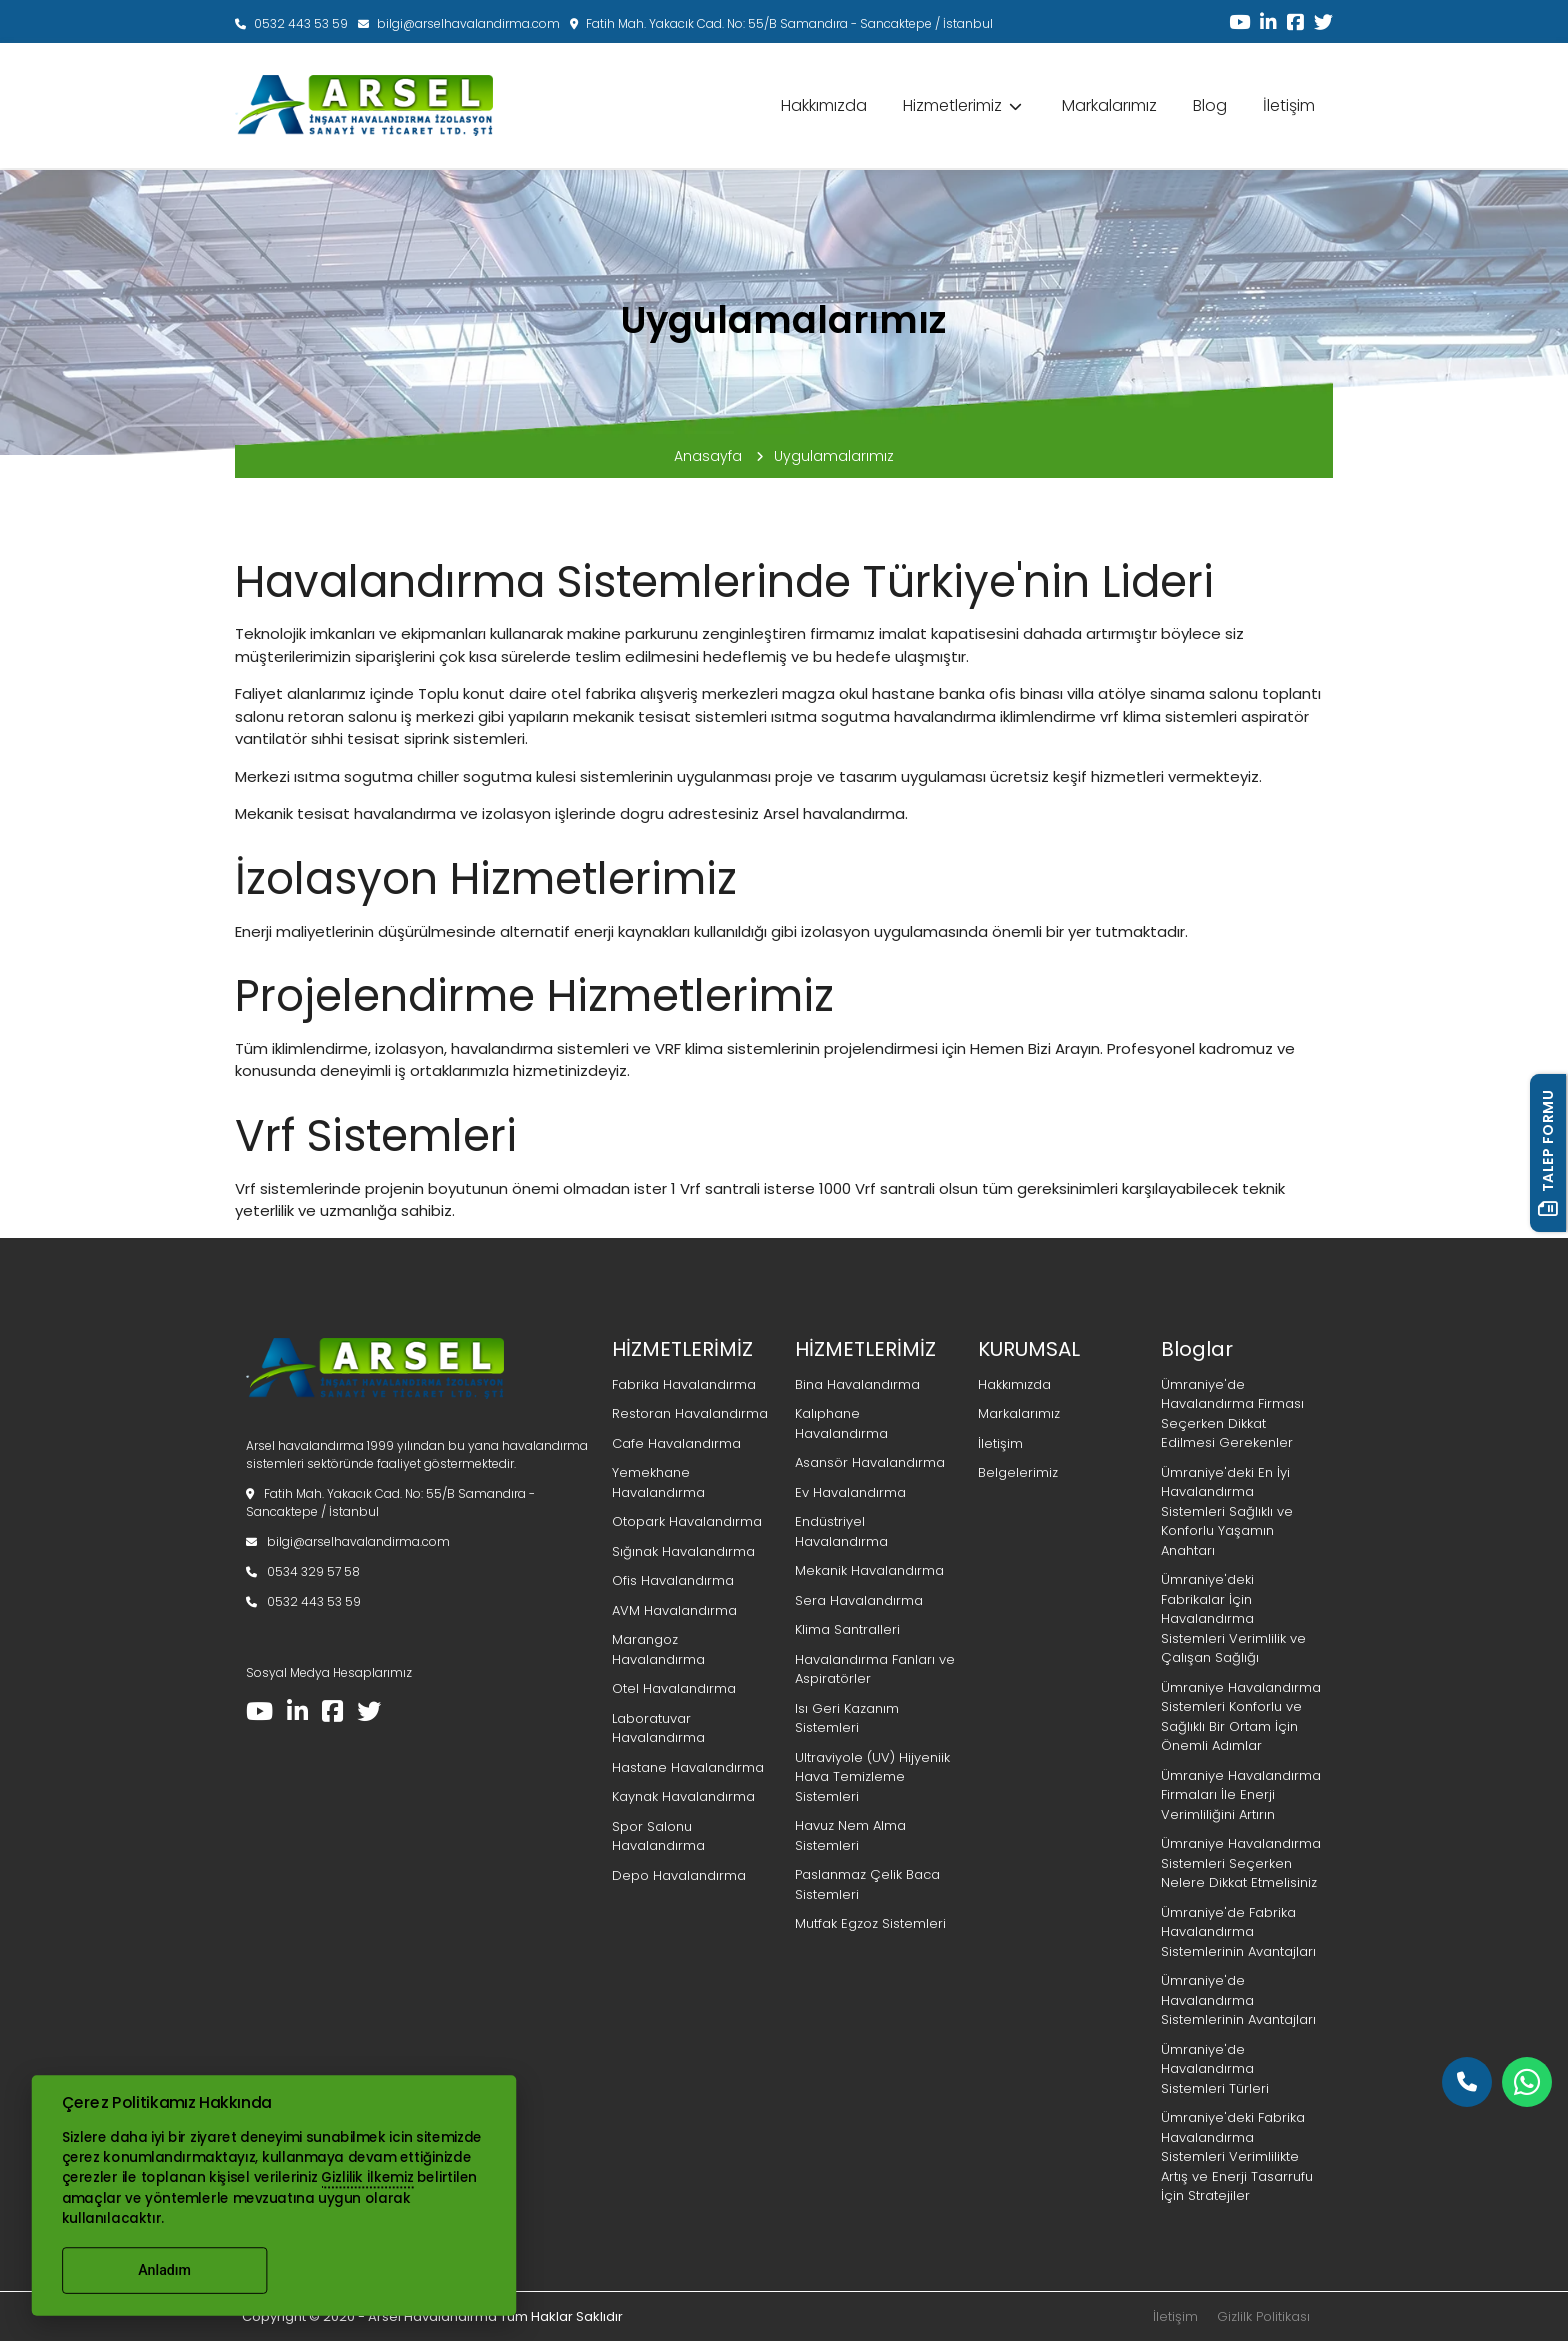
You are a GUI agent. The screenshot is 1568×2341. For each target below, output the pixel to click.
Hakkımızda (824, 105)
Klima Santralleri (847, 1629)
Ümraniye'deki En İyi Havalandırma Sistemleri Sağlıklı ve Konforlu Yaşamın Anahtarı (1227, 1511)
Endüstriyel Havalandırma (841, 1531)
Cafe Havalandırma (676, 1443)
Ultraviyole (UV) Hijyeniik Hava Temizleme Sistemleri (872, 1777)
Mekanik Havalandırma (869, 1570)
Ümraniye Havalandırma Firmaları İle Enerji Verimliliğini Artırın (1241, 1795)
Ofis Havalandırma (673, 1580)
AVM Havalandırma (674, 1610)
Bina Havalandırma (857, 1384)
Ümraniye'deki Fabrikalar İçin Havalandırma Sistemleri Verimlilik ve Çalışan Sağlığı (1233, 1618)
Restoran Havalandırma (690, 1413)
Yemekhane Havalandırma (658, 1482)
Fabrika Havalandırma (684, 1384)
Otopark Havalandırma (687, 1521)
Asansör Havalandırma (870, 1462)
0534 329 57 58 (303, 1571)
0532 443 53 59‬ (291, 23)
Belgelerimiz (1018, 1472)
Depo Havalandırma (679, 1875)
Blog (1210, 105)
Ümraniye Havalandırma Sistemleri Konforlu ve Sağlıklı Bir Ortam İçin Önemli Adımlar (1241, 1717)
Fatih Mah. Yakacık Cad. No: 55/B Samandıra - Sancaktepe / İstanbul (781, 23)
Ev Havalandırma (850, 1492)
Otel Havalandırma (674, 1688)
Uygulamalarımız (834, 456)
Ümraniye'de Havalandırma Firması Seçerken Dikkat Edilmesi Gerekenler (1232, 1414)
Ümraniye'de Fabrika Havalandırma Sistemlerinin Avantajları (1238, 1932)
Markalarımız (1109, 105)
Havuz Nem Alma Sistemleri (850, 1835)
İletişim (1289, 105)
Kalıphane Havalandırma (841, 1423)
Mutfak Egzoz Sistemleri (870, 1923)
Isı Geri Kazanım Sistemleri (847, 1718)
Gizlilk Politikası (1263, 2316)
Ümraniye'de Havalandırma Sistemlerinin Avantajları (1238, 2000)
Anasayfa (719, 456)
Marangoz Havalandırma (658, 1649)
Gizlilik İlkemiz (367, 2177)
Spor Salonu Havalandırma (658, 1836)
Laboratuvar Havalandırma (658, 1728)
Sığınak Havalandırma (683, 1551)
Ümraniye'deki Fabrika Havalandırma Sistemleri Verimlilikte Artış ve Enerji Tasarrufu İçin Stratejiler (1237, 2156)
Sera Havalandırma (859, 1600)
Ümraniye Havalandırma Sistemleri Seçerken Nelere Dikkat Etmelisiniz (1241, 1863)
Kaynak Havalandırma (683, 1796)
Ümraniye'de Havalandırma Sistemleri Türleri (1215, 2069)
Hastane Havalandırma (688, 1767)
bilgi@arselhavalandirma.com (459, 23)
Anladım (164, 2270)
